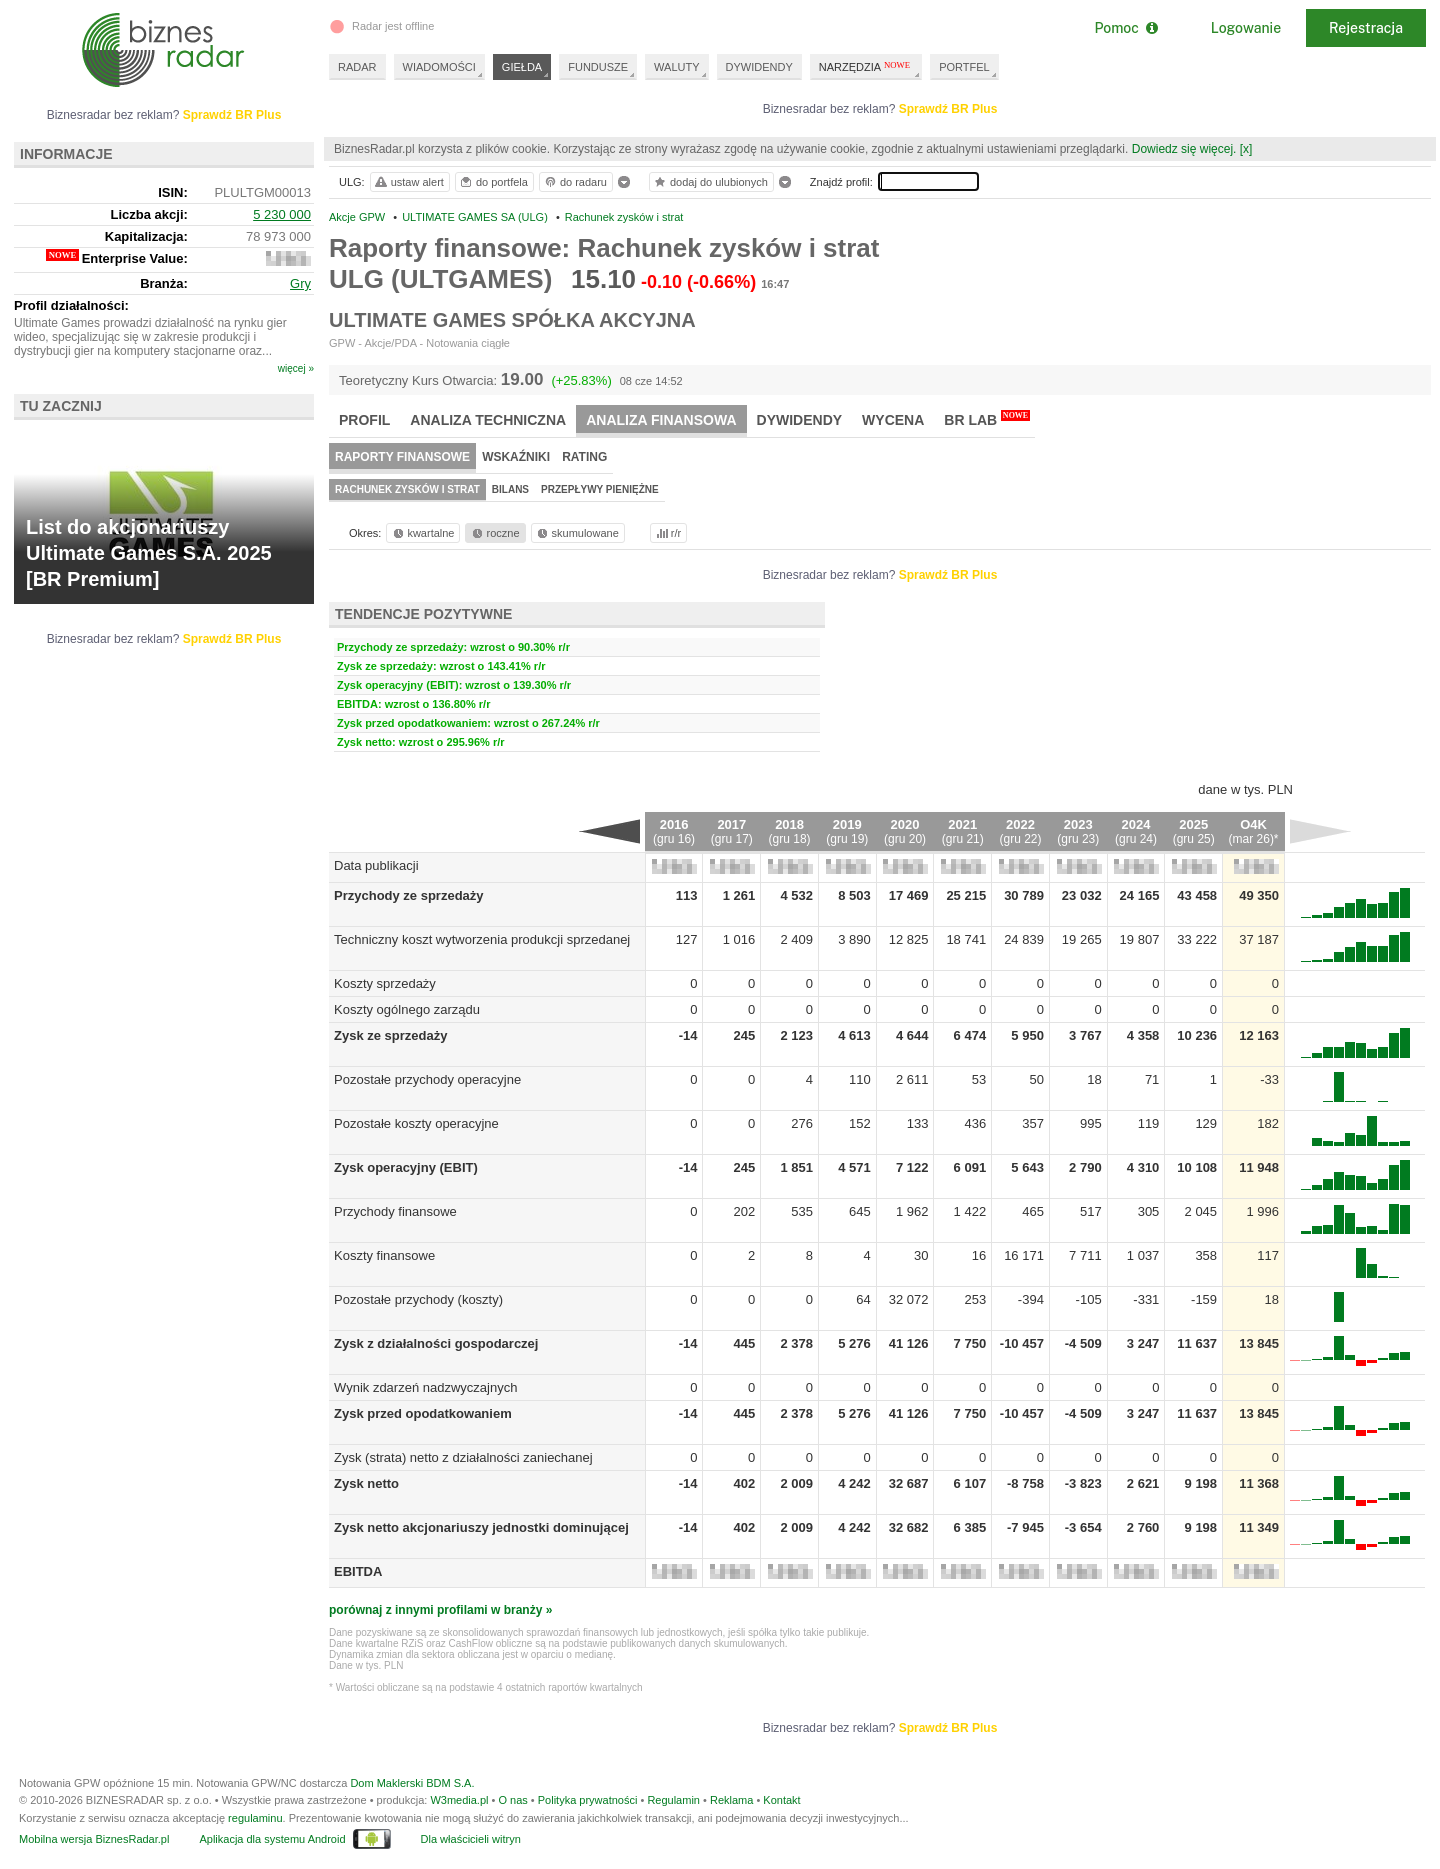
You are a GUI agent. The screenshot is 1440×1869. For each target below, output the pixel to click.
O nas (512, 1800)
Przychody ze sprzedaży (409, 895)
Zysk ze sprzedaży (390, 1035)
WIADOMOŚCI (439, 67)
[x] (1246, 149)
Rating (584, 457)
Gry (300, 283)
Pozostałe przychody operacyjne (427, 1079)
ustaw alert (408, 182)
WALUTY (676, 67)
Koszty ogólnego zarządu (407, 1009)
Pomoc (1125, 28)
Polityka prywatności (588, 1800)
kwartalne (422, 533)
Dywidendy (800, 420)
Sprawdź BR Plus (948, 109)
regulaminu (255, 1818)
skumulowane (576, 533)
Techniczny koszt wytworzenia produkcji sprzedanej (482, 939)
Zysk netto (366, 1483)
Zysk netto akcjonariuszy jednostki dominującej (481, 1527)
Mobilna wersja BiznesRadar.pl (94, 1839)
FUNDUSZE (598, 67)
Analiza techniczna (488, 420)
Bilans (510, 489)
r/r (667, 533)
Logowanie (1246, 28)
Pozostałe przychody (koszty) (418, 1299)
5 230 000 (282, 214)
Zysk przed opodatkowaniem (423, 1413)
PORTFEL (964, 67)
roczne (494, 533)
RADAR (357, 67)
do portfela (493, 182)
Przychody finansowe (395, 1211)
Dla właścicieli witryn (471, 1839)
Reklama (731, 1800)
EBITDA (358, 1571)
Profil (364, 420)
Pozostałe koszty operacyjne (416, 1123)
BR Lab (987, 419)
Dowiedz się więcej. (1184, 149)
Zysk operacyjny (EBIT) (406, 1167)
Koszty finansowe (384, 1255)
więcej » (296, 368)
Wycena (893, 420)
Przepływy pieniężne (600, 489)
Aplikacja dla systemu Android (272, 1839)
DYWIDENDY (759, 67)
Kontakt (781, 1800)
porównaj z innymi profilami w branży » (440, 1610)
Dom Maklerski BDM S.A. (412, 1783)
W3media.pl (459, 1800)
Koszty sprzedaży (385, 983)
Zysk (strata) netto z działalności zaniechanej (463, 1457)
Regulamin (673, 1800)
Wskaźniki (516, 457)
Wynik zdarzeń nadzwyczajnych (425, 1387)
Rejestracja (1366, 28)
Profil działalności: (71, 305)
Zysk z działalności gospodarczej (436, 1343)
